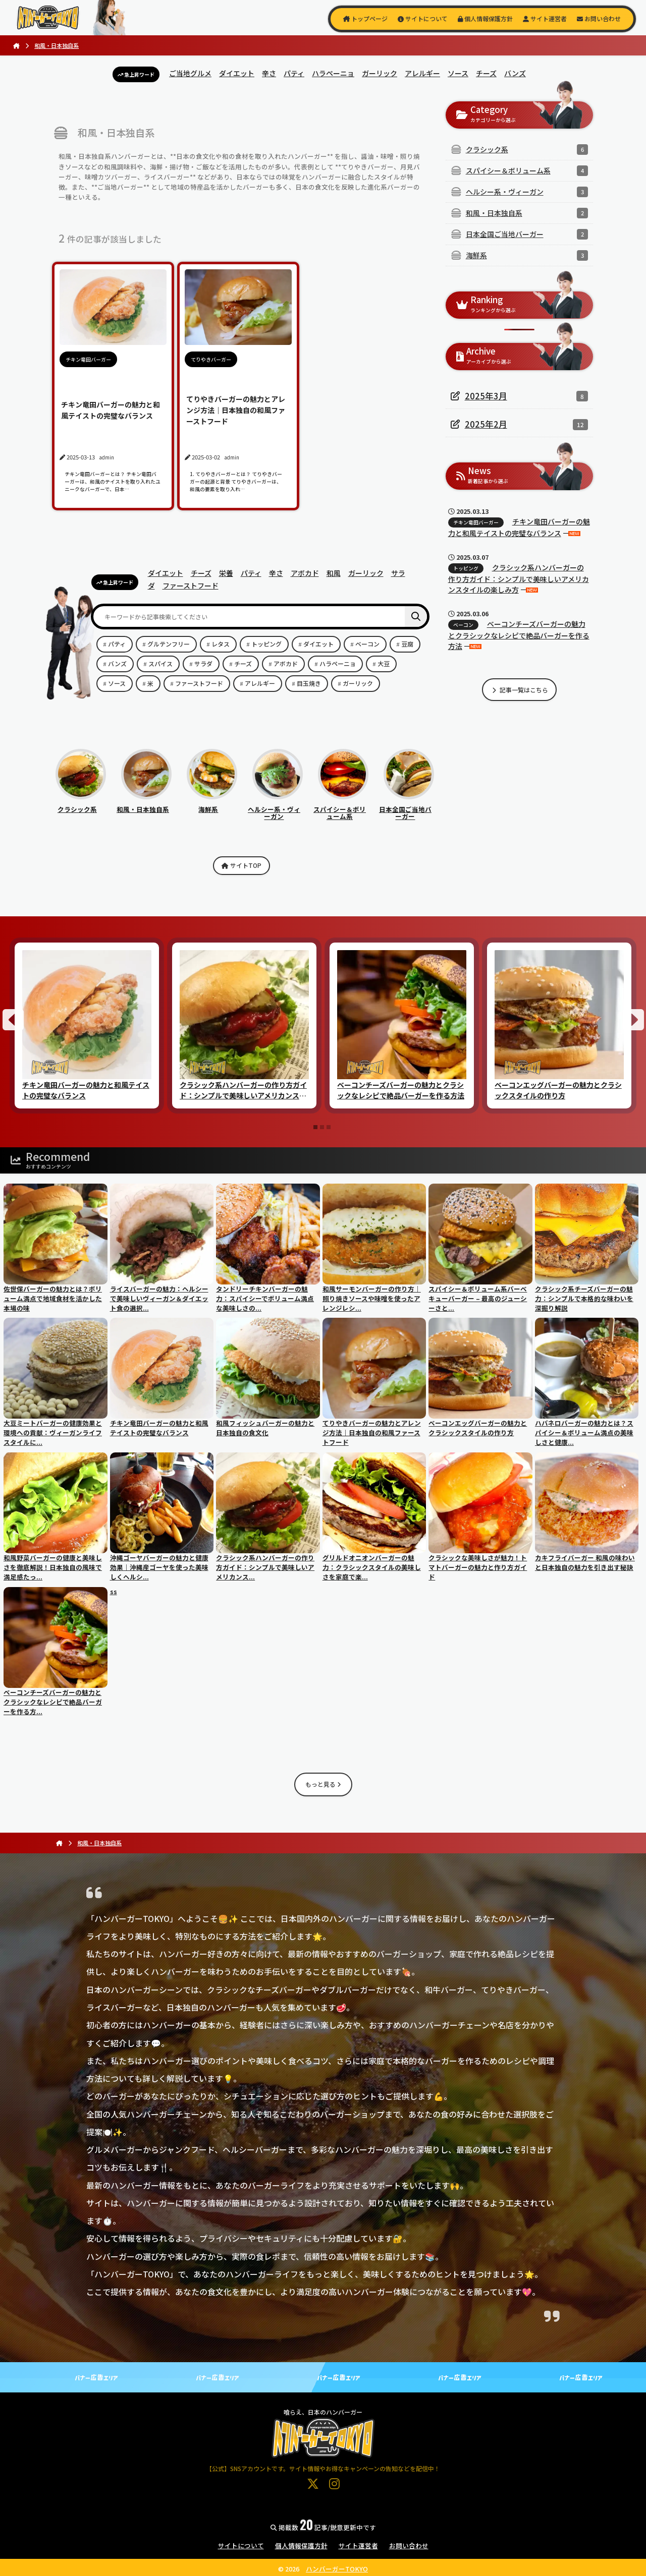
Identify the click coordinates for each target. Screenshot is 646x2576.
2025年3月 (486, 396)
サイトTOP (241, 865)
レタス (220, 643)
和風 (334, 573)
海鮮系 (212, 805)
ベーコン (367, 643)
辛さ (269, 73)
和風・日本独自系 (144, 805)
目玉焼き (309, 683)
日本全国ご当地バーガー (406, 809)
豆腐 (407, 643)
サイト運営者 (545, 18)
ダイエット (236, 73)
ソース (458, 73)
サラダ (203, 663)
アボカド (305, 573)
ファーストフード (191, 585)
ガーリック (379, 73)
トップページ (365, 18)
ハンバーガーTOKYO (337, 2568)
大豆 (384, 663)
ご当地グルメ (190, 73)
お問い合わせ (599, 18)
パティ (294, 73)
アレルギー (422, 73)
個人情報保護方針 (485, 18)
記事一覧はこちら (519, 689)
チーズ (486, 73)
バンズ (515, 73)
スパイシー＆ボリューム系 (340, 809)
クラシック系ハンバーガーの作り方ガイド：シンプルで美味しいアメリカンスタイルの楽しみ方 (518, 578)
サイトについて (423, 18)
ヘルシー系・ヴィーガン (275, 809)
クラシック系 (81, 805)
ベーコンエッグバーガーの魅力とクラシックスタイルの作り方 (558, 1090)
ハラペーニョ (333, 73)
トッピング (266, 643)
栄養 (226, 573)
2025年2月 (486, 424)
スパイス (160, 663)
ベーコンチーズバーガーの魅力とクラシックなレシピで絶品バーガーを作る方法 (518, 635)
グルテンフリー (168, 643)
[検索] (416, 616)
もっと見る (323, 1784)
